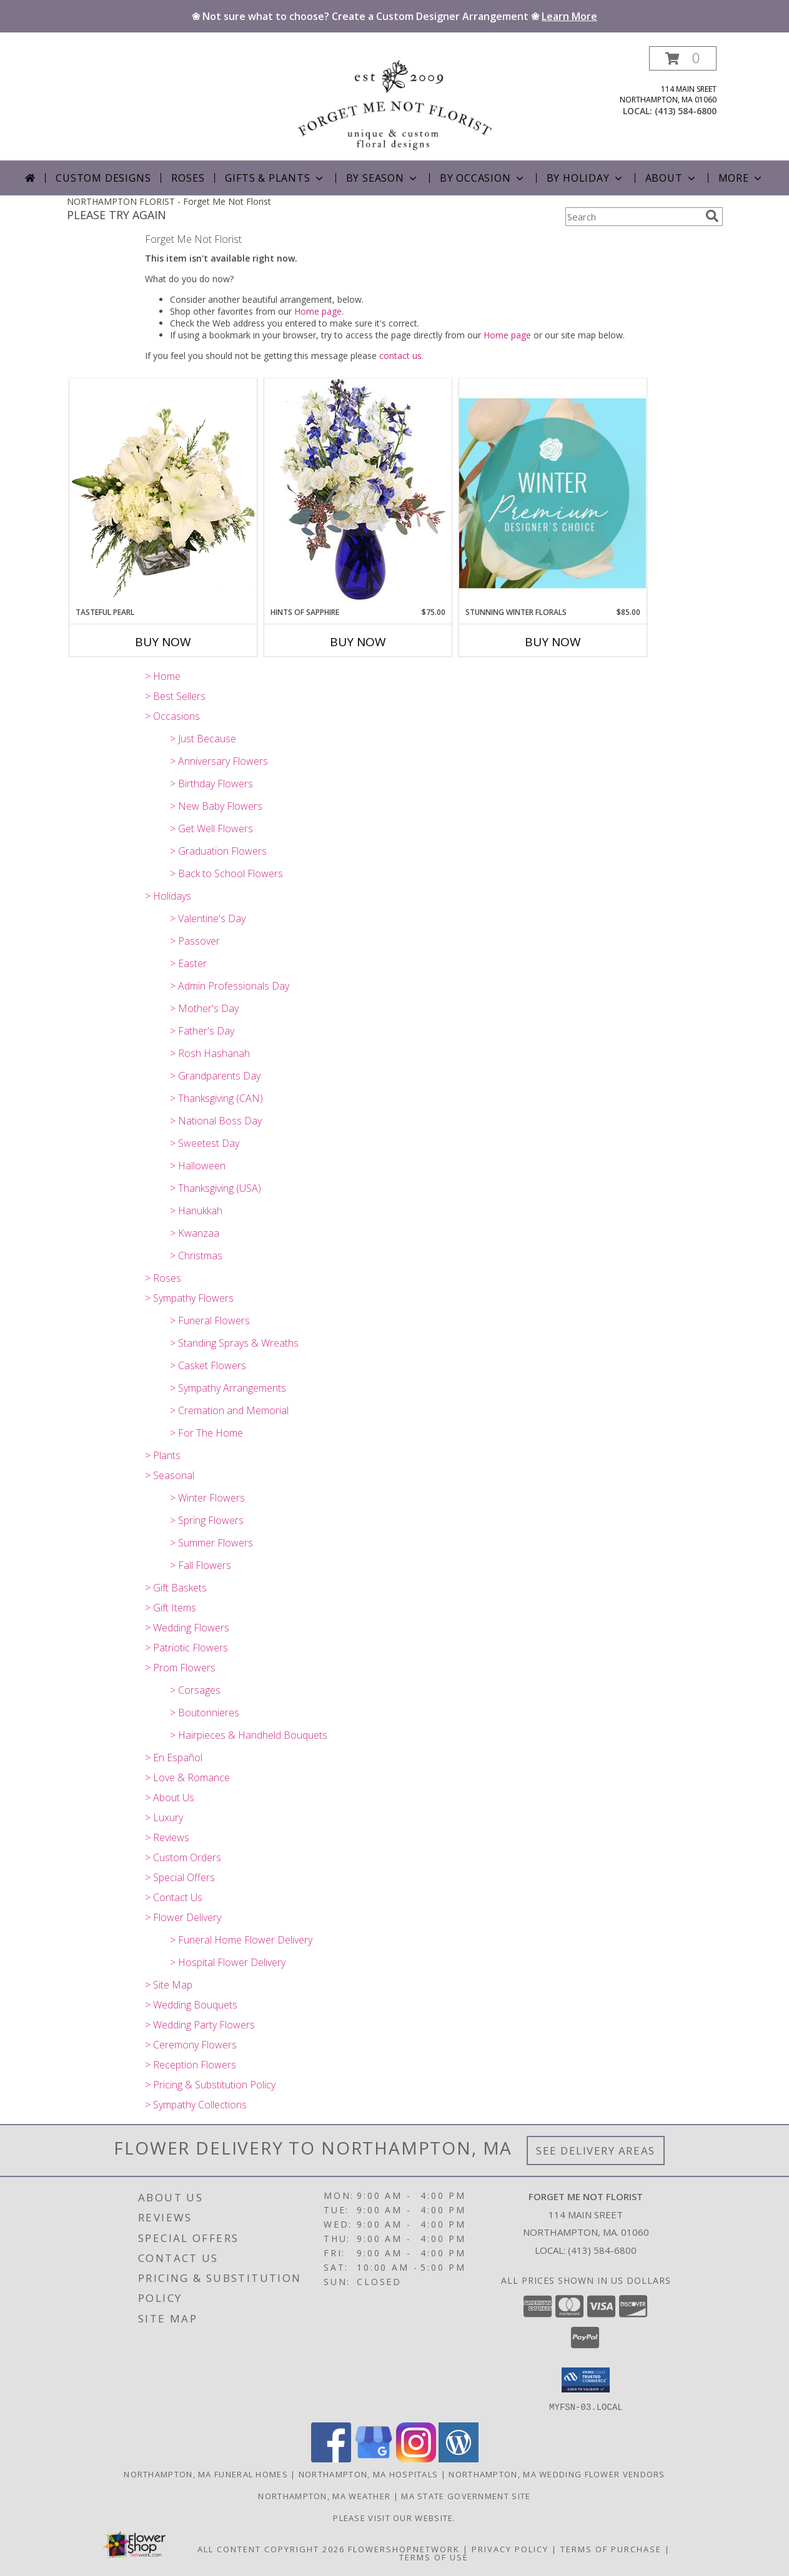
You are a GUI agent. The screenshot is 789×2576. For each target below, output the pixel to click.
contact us (400, 355)
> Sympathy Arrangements (228, 1388)
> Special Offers (180, 1877)
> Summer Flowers (211, 1543)
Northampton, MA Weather (324, 2495)
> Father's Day (202, 1031)
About (671, 178)
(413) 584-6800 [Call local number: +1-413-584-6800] (686, 111)
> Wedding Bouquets (191, 2005)
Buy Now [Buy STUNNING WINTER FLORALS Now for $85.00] (553, 642)
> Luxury (164, 1817)
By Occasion (483, 178)
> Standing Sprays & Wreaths (234, 1343)
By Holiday (586, 178)
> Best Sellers (175, 696)
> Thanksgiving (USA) (215, 1188)
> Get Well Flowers (211, 828)
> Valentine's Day (208, 918)
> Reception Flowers (190, 2065)
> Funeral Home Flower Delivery (241, 1940)
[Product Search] (633, 216)
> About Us (169, 1797)
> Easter (188, 963)
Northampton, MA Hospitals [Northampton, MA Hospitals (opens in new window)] (369, 2473)
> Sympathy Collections (196, 2104)
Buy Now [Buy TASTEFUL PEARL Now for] (163, 642)
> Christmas (196, 1255)
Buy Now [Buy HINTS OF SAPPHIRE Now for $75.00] (358, 642)
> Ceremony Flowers (191, 2045)
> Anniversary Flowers (219, 761)
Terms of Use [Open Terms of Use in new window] (434, 2556)
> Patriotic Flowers (186, 1647)
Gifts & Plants (275, 178)
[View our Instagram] (416, 2458)
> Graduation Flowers (218, 851)
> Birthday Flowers (211, 783)
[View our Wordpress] (459, 2458)
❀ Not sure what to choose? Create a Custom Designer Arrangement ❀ (394, 16)
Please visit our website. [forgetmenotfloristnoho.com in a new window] (394, 2517)
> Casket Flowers (208, 1365)
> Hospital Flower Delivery (227, 1962)
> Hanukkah (196, 1210)
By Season (382, 178)
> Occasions (172, 716)
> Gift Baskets (176, 1588)
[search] (712, 216)
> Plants (163, 1455)
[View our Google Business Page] (374, 2458)
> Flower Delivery (183, 1917)
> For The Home (206, 1433)
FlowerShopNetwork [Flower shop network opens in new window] (404, 2548)
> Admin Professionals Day (229, 986)
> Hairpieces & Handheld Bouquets (248, 1735)
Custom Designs (103, 178)
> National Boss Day (216, 1121)
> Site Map (168, 1985)
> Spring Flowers (207, 1520)
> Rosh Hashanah (210, 1053)
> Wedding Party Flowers (200, 2025)
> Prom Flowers (180, 1667)
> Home (163, 676)
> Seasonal (169, 1475)
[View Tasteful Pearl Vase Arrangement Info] (163, 492)
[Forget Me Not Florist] (395, 103)
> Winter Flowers (207, 1498)
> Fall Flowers (200, 1565)
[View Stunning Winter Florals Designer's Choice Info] (553, 493)
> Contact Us (173, 1897)
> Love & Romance (187, 1777)
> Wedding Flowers (187, 1628)
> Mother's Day (204, 1008)
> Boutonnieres (204, 1712)
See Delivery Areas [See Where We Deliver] (595, 2150)
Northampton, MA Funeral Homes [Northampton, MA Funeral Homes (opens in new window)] (206, 2473)
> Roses (163, 1278)
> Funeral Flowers (210, 1320)
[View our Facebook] (331, 2458)
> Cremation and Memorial (229, 1410)
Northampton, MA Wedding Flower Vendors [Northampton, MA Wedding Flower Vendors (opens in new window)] (557, 2473)
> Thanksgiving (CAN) (216, 1098)
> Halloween (198, 1165)
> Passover (195, 941)
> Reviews (167, 1837)
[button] (683, 58)
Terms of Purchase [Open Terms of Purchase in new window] (611, 2548)
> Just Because (203, 738)
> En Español (173, 1757)
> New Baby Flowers (216, 806)
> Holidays (168, 896)
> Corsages (195, 1690)
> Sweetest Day (204, 1143)
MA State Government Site (465, 2495)
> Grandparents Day (215, 1076)
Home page (318, 311)
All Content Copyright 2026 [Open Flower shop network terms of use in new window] (271, 2548)
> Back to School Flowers (226, 873)
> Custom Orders (183, 1857)
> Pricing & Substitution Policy (210, 2085)
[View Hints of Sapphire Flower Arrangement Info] (358, 492)
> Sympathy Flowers (189, 1298)
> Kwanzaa (194, 1233)
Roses (187, 178)
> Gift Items (170, 1608)
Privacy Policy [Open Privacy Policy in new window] (510, 2548)
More (741, 178)
